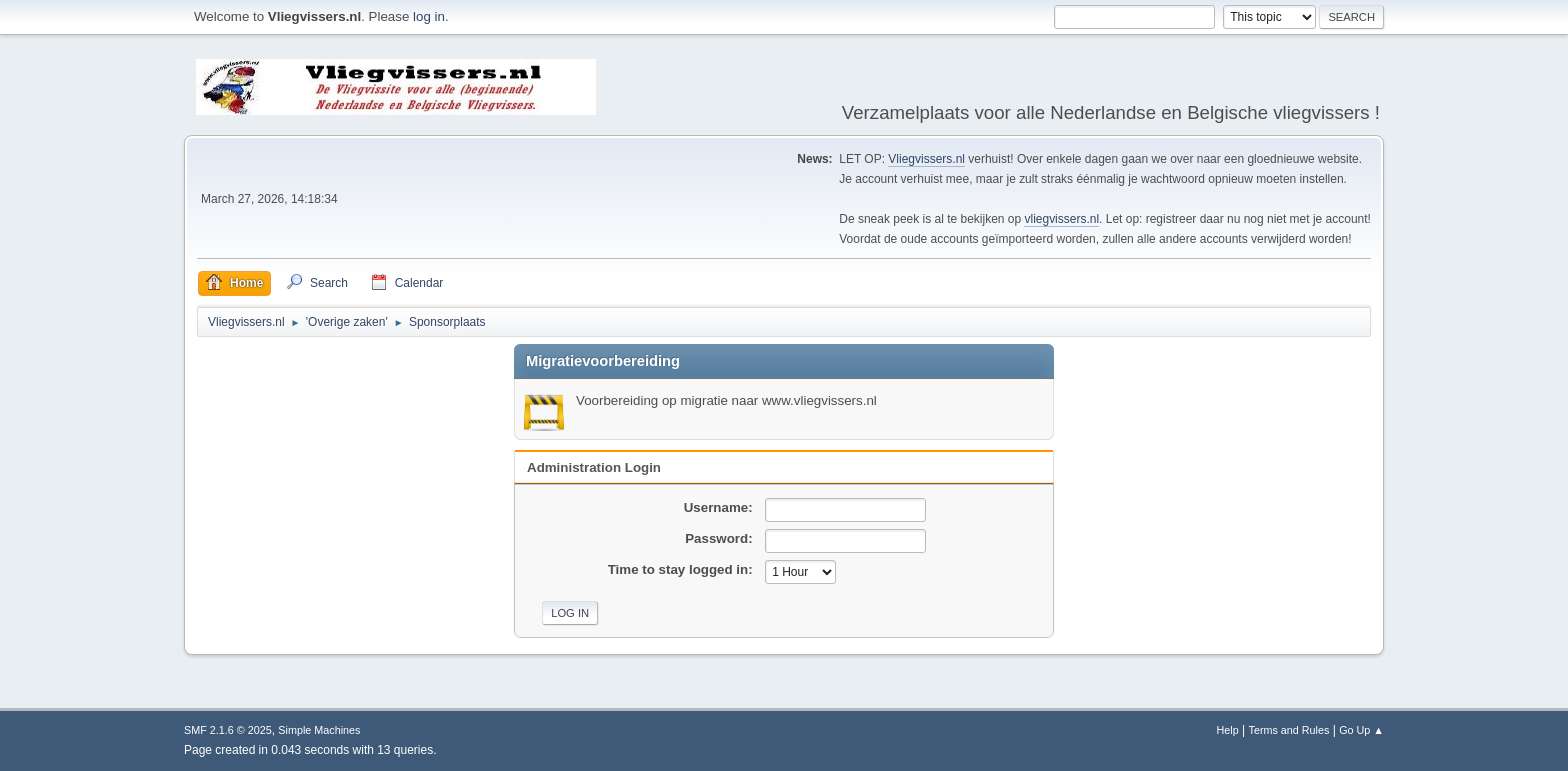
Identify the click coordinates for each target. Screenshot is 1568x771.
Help (1228, 730)
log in (429, 16)
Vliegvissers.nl (926, 159)
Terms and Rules (1289, 730)
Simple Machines (319, 730)
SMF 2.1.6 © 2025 (228, 730)
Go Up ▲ (1361, 730)
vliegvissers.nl (1061, 219)
